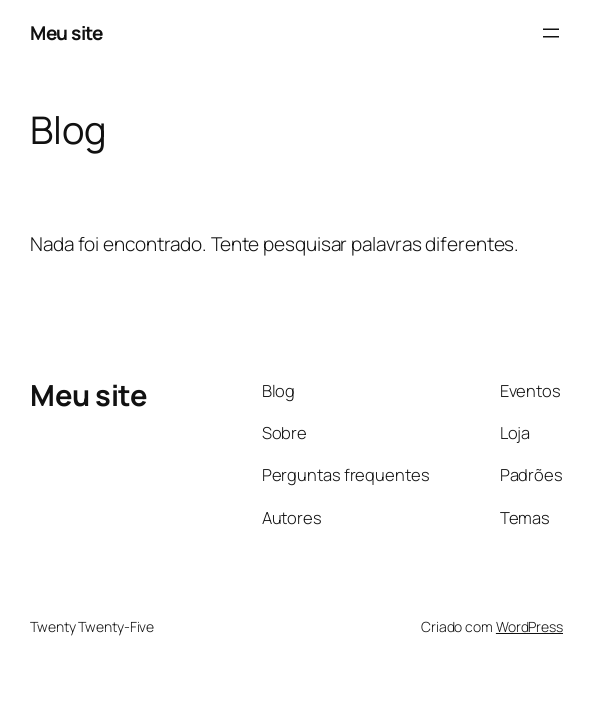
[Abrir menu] (551, 33)
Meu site (66, 33)
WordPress (529, 626)
